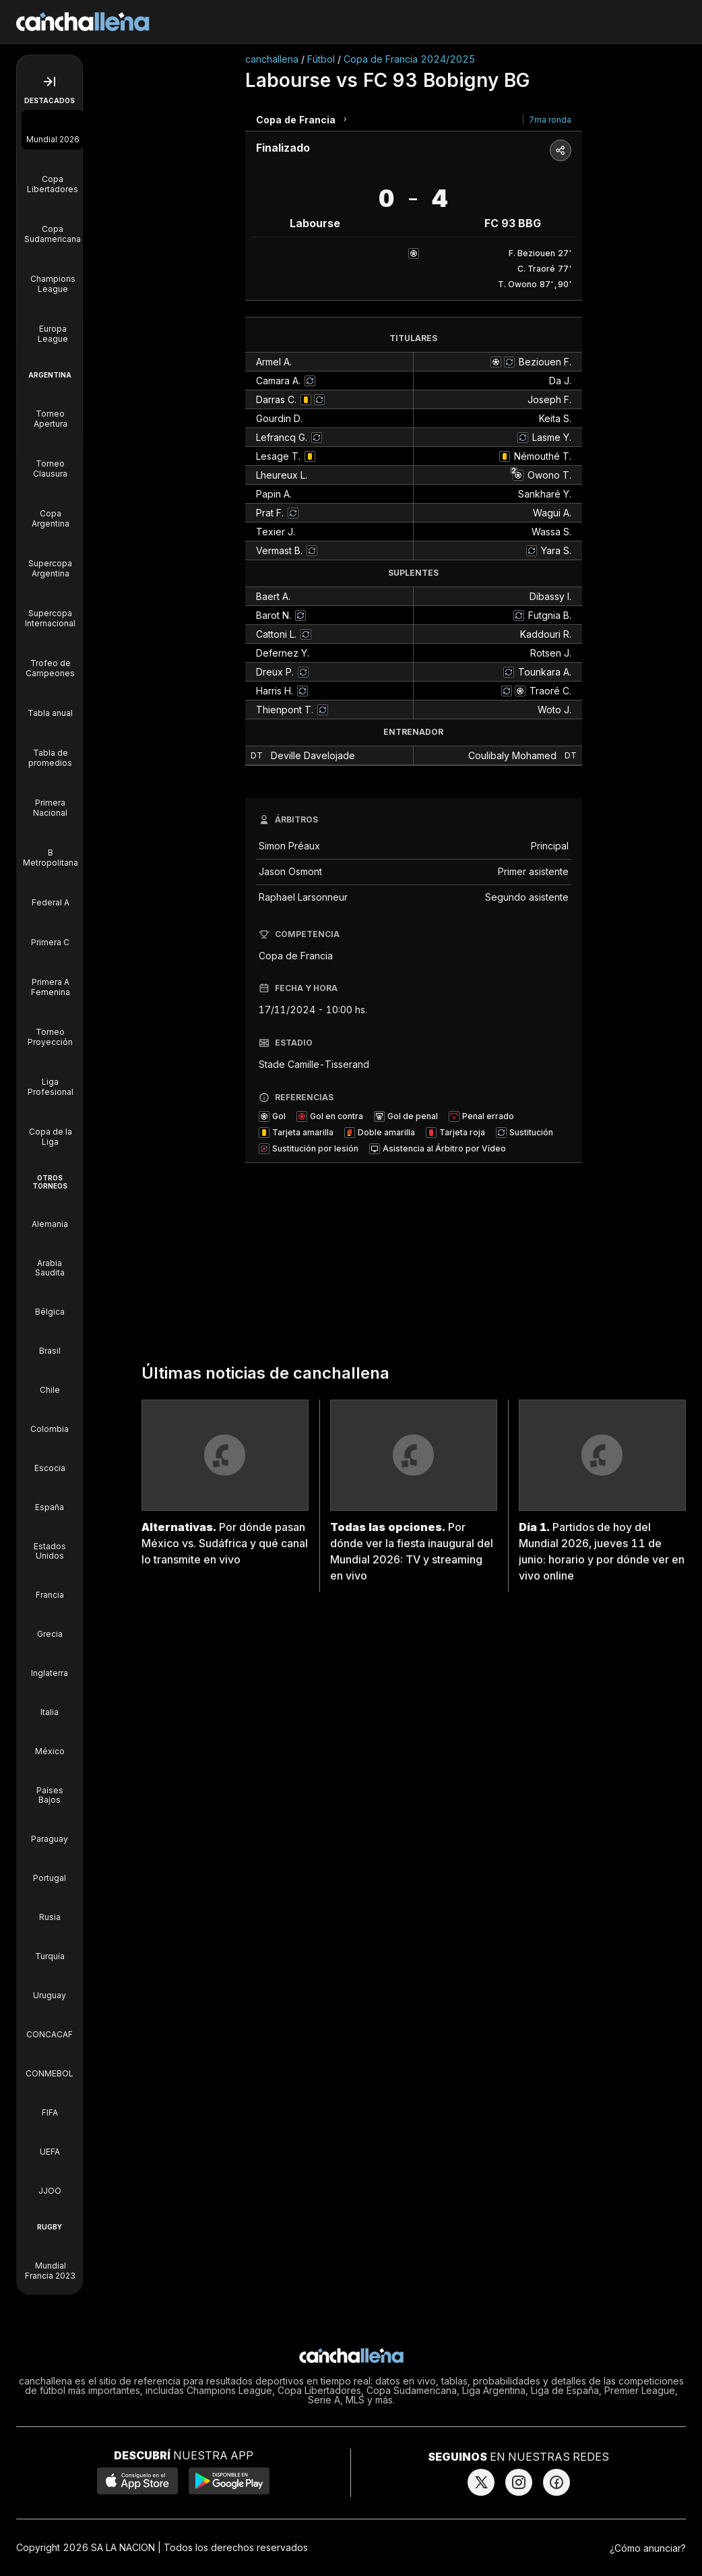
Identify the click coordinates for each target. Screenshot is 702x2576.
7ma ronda (550, 120)
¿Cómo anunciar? (648, 2548)
